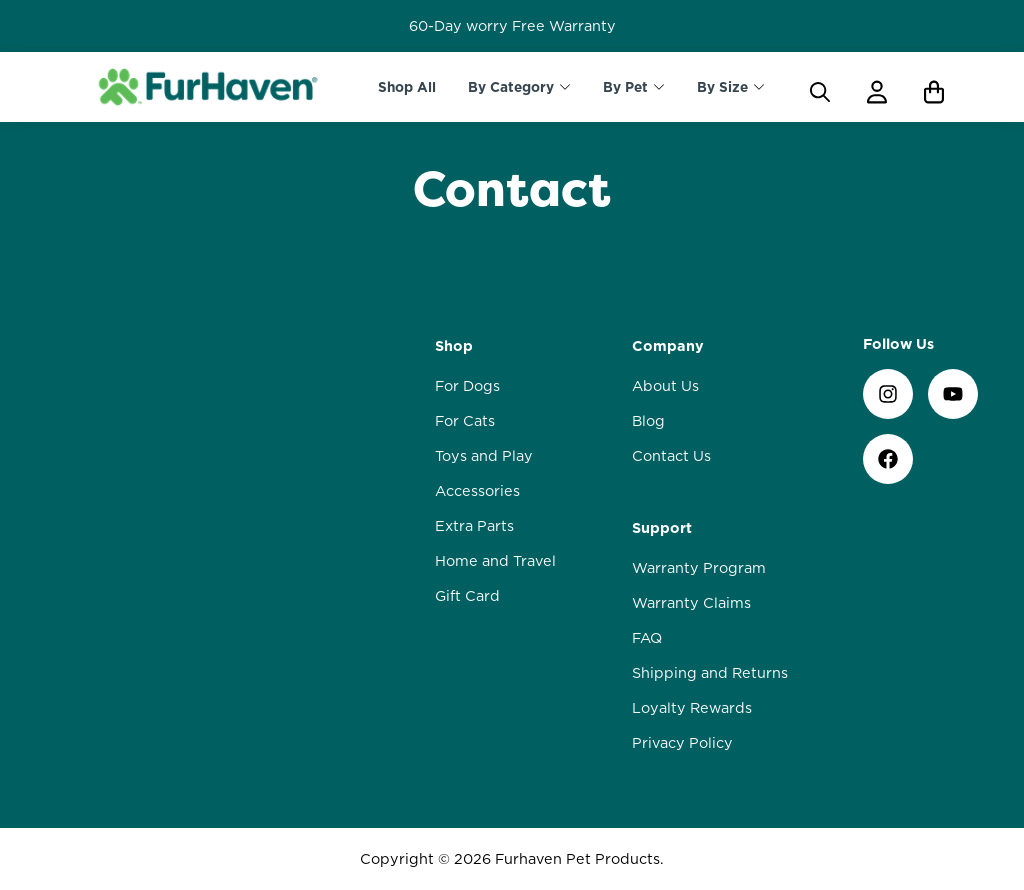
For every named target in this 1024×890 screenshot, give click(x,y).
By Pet (625, 87)
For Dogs (467, 386)
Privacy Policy (682, 743)
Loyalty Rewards (692, 708)
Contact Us (671, 456)
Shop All (407, 87)
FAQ (647, 638)
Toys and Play (484, 456)
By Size (722, 87)
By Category (511, 87)
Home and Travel (495, 561)
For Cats (465, 421)
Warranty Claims (691, 603)
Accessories (477, 491)
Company (668, 346)
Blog (648, 421)
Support (662, 528)
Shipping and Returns (710, 673)
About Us (665, 386)
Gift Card (467, 596)
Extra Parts (474, 526)
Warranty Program (699, 568)
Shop (454, 346)
